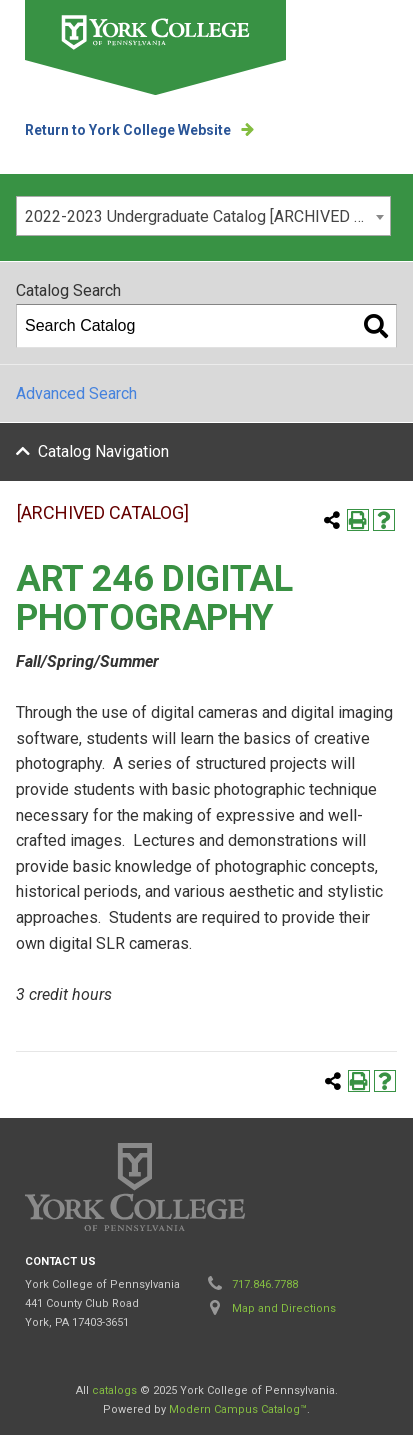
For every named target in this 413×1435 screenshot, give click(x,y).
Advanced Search (76, 393)
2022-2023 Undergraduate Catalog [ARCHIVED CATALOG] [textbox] (207, 216)
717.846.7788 (265, 1284)
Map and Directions (284, 1308)
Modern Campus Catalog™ (238, 1409)
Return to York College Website (128, 130)
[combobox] (203, 216)
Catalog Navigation (103, 451)
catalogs (114, 1390)
